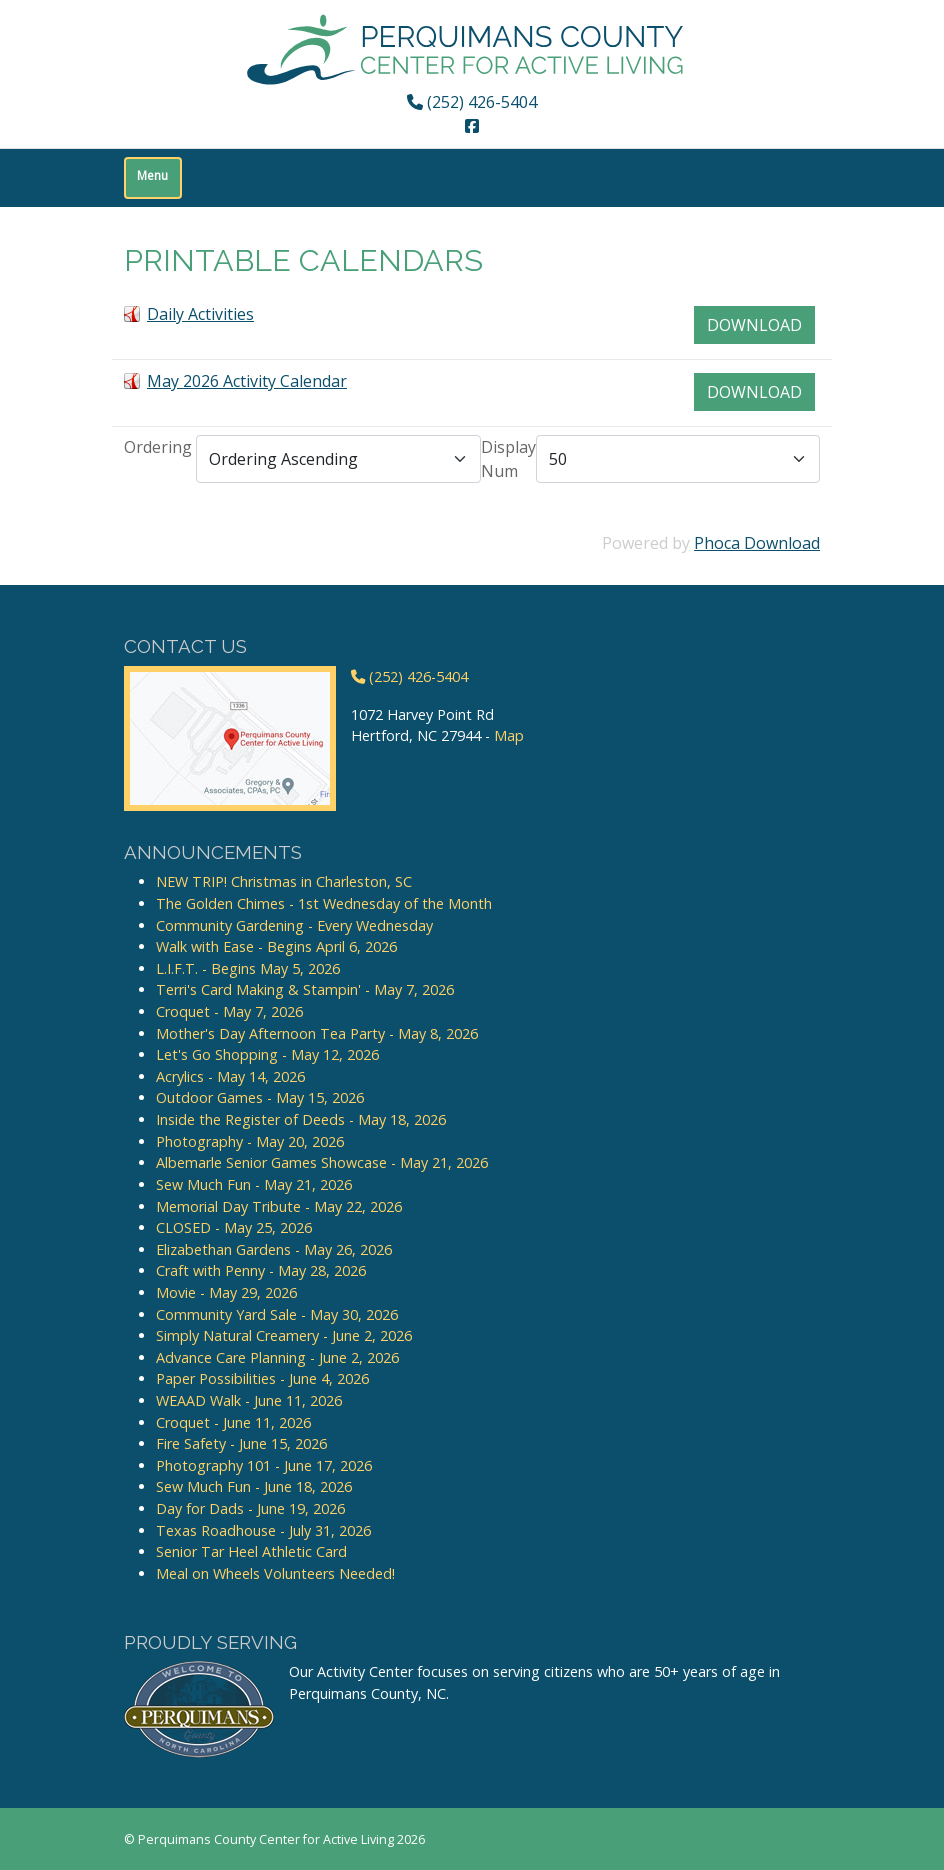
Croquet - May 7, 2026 (229, 1011)
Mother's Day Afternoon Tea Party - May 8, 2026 (317, 1033)
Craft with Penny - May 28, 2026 (261, 1270)
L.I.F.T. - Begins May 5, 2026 (248, 968)
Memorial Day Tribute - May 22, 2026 (279, 1206)
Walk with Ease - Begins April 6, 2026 (276, 946)
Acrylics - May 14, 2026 (230, 1076)
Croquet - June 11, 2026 (233, 1422)
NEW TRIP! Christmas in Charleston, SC (284, 881)
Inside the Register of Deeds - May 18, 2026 (301, 1119)
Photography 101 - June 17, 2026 (264, 1465)
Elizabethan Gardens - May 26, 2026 (274, 1249)
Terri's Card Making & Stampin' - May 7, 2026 (305, 989)
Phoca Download (757, 543)
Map (509, 735)
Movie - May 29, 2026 (226, 1292)
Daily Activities (200, 314)
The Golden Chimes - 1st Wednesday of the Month (324, 903)
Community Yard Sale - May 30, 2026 (277, 1314)
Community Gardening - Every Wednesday (294, 925)
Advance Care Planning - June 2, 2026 (277, 1357)
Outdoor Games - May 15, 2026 (260, 1097)
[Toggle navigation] (153, 178)
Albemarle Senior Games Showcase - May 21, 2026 (322, 1162)
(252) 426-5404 (472, 102)
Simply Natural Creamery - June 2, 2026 (284, 1335)
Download (754, 325)
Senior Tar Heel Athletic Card (251, 1551)
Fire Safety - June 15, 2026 (241, 1443)
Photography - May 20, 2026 (250, 1141)
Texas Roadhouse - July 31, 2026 (263, 1530)
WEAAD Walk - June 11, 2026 (249, 1400)
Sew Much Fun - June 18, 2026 (254, 1486)
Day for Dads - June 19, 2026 (250, 1508)
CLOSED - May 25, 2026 (234, 1227)
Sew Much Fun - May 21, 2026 (254, 1184)
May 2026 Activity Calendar (247, 381)
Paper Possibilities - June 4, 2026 (262, 1378)
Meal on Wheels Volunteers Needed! (275, 1573)
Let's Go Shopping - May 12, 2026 (267, 1054)
